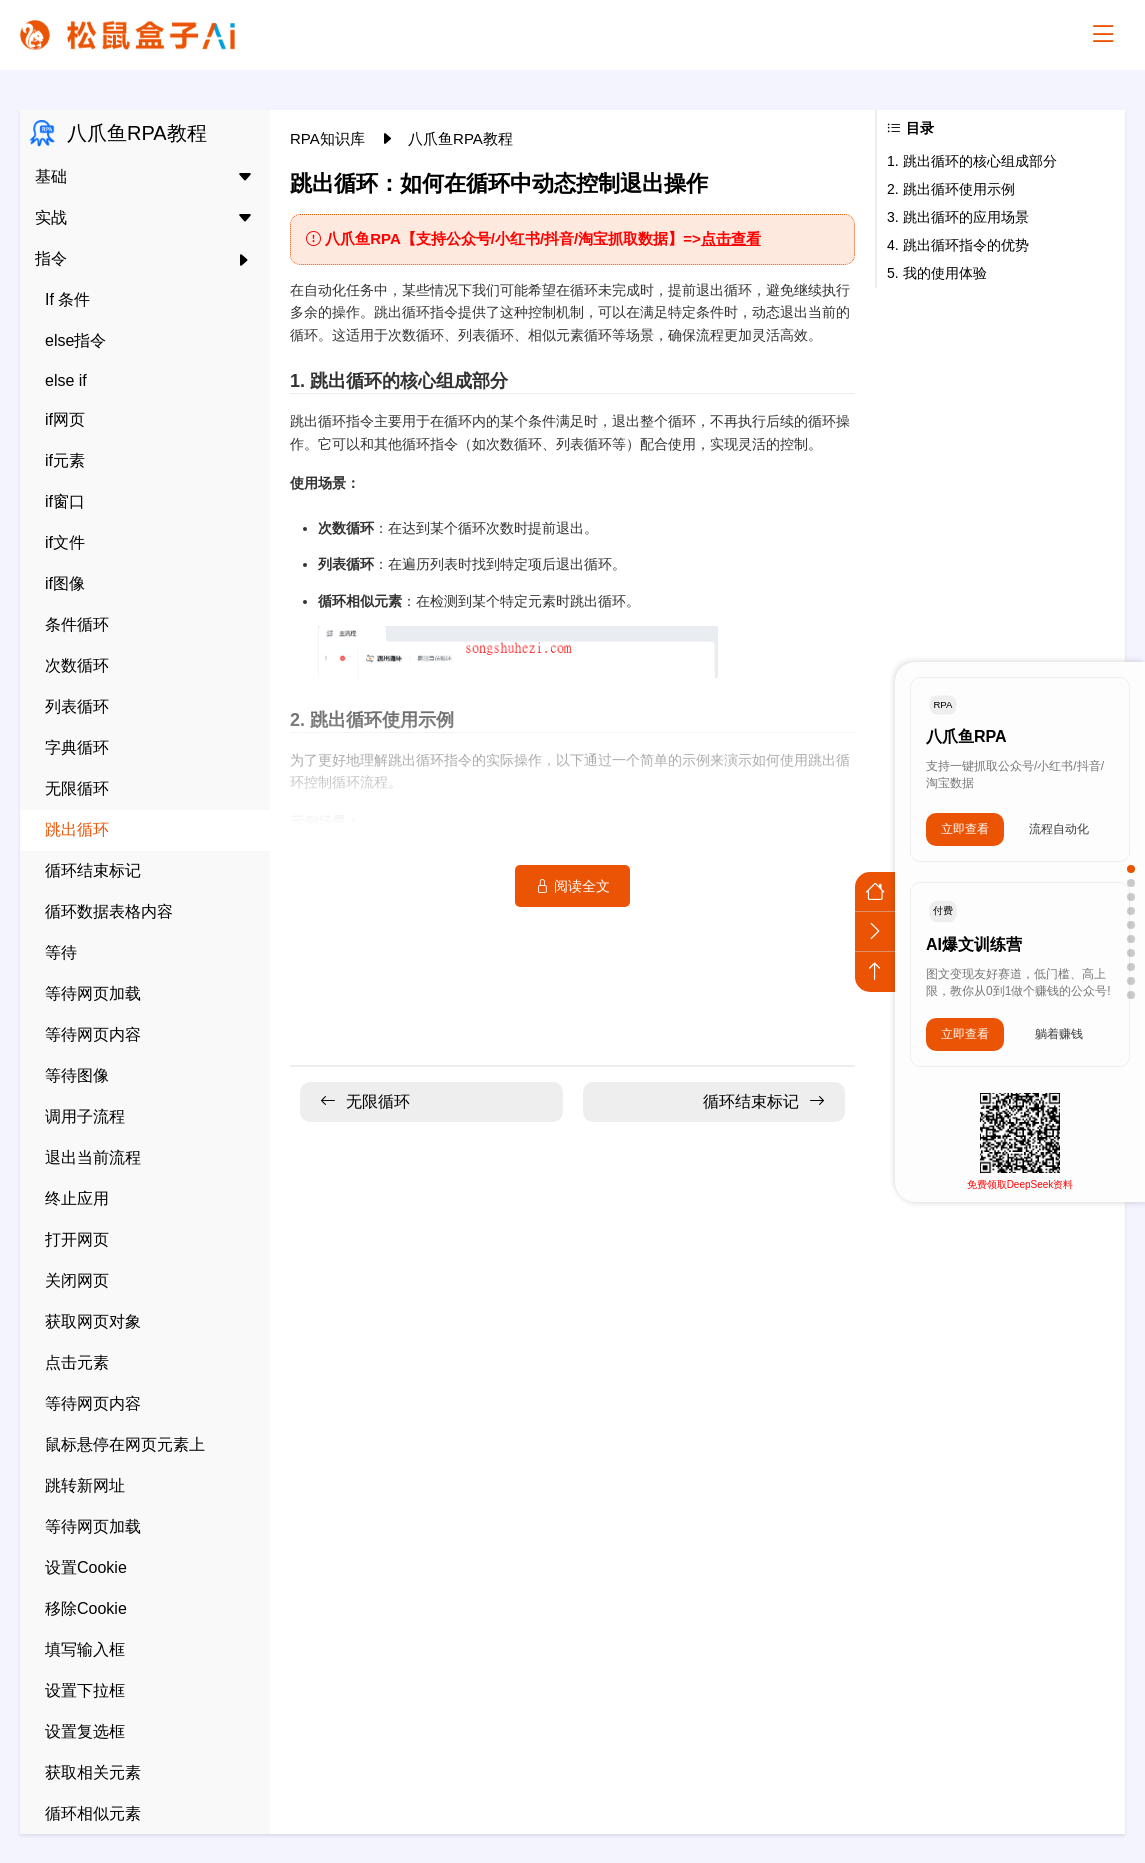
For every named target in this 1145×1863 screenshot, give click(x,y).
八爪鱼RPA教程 (460, 138)
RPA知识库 (329, 138)
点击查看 (731, 238)
